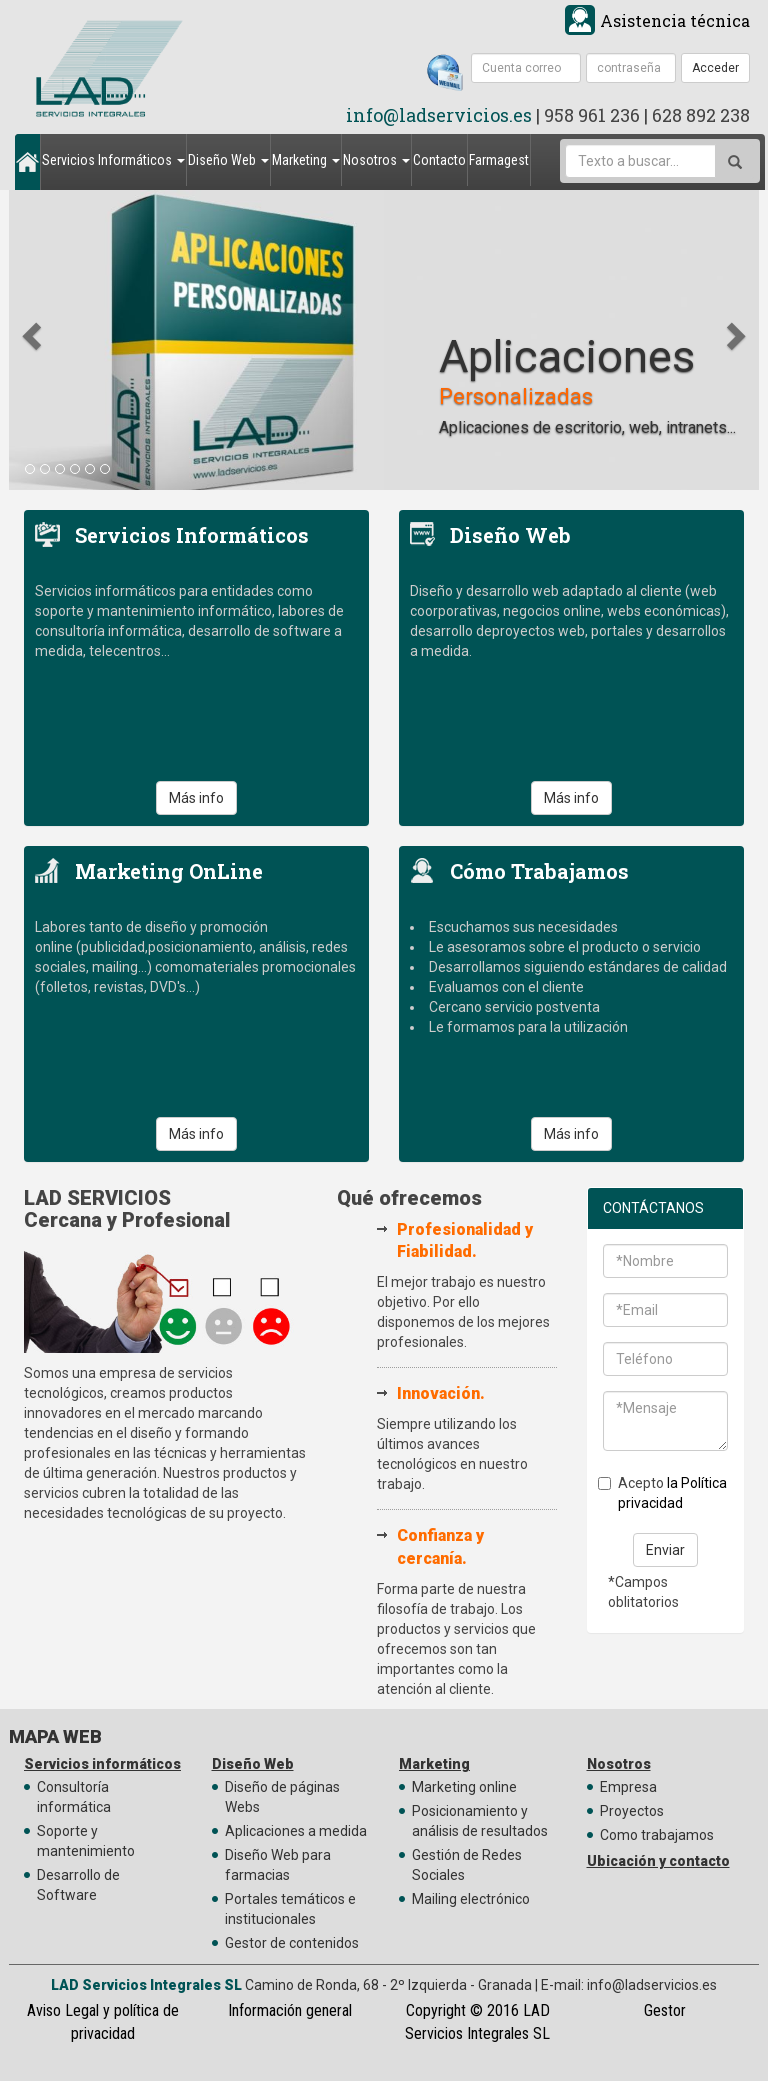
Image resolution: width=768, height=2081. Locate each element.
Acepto (662, 1493)
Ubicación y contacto (658, 1861)
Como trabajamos (657, 1835)
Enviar (665, 1550)
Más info (196, 798)
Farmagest (499, 160)
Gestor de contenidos (292, 1943)
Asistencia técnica (675, 20)
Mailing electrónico (471, 1899)
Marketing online (464, 1787)
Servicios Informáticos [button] (113, 160)
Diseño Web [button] (228, 160)
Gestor (665, 2010)
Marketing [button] (306, 160)
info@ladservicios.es (439, 115)
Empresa (628, 1787)
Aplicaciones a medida (296, 1831)
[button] (34, 335)
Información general (290, 2010)
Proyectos (632, 1811)
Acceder (715, 68)
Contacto (439, 160)
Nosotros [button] (376, 160)
